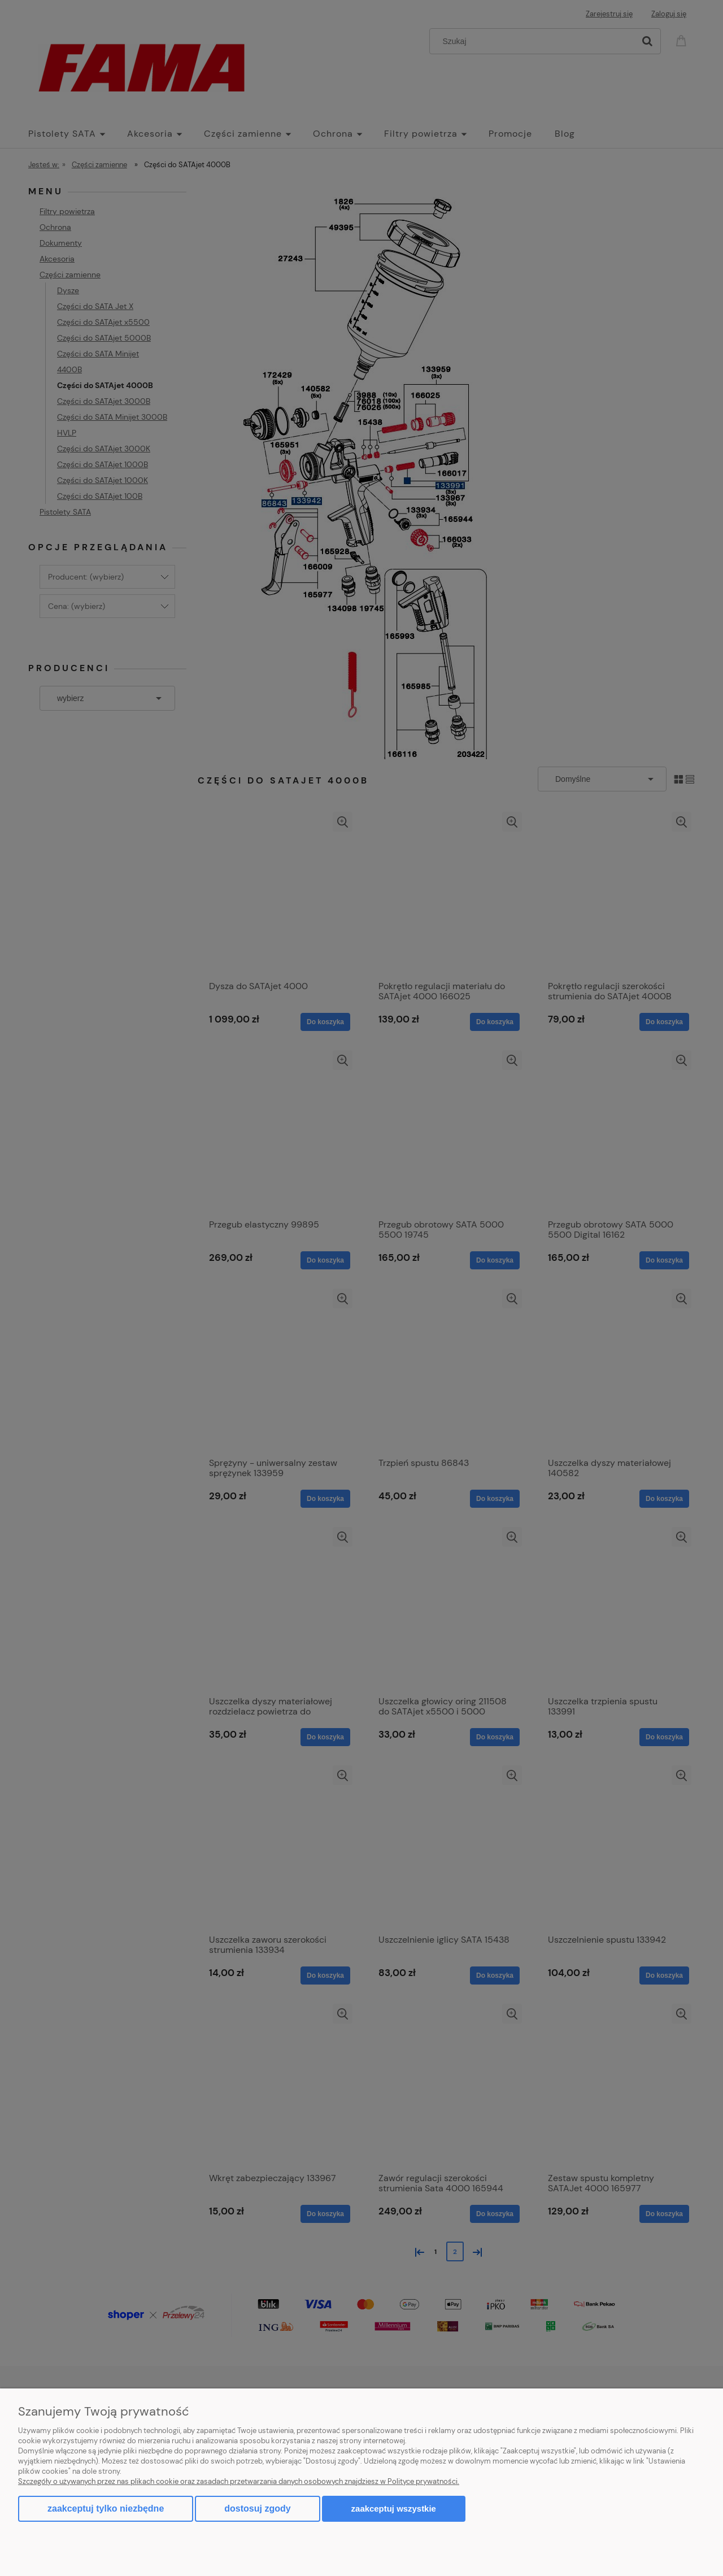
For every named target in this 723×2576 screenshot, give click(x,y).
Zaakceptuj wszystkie (393, 2508)
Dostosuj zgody (257, 2508)
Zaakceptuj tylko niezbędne (105, 2508)
